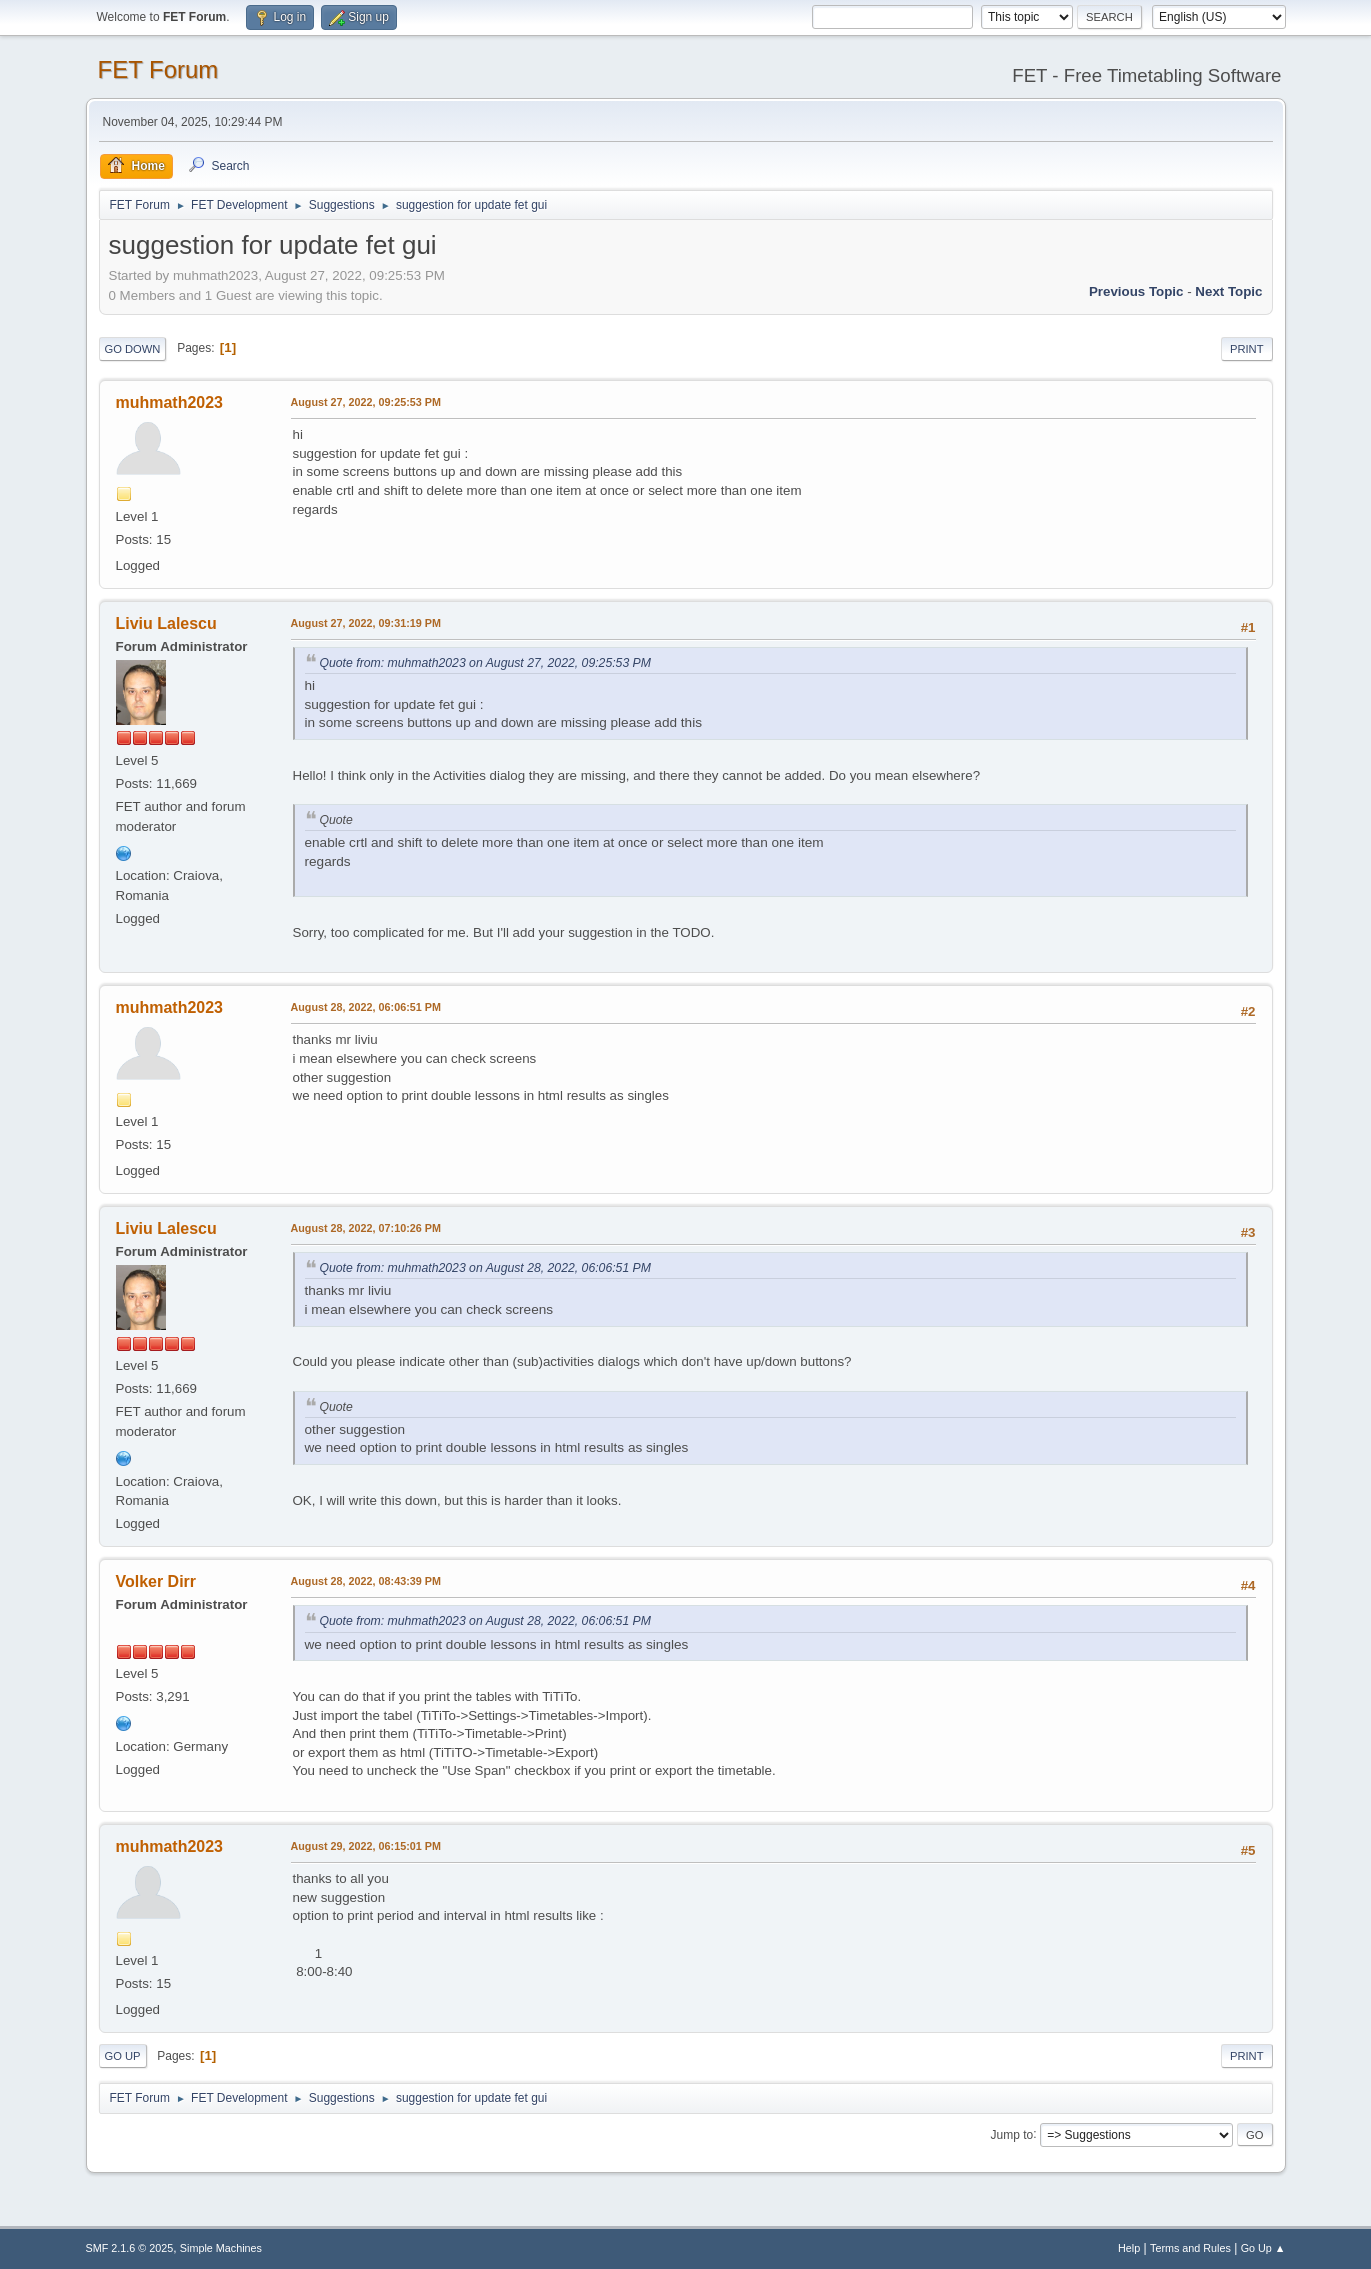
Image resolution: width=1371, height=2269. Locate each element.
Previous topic (1136, 291)
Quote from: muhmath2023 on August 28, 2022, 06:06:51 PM (485, 1268)
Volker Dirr (156, 1581)
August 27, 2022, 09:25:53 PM (366, 402)
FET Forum (158, 69)
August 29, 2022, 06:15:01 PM (366, 1846)
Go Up (123, 2056)
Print (1247, 349)
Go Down (133, 349)
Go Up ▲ (1263, 2248)
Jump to (1012, 2134)
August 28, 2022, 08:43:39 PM (366, 1581)
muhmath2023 (170, 402)
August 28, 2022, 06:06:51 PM (366, 1007)
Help (1129, 2248)
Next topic (1228, 291)
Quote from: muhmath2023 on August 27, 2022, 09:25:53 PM (485, 663)
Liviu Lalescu (166, 623)
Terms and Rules (1190, 2248)
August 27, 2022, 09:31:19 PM (366, 623)
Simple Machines (221, 2248)
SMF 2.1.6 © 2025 (130, 2248)
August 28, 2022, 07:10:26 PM (366, 1228)
